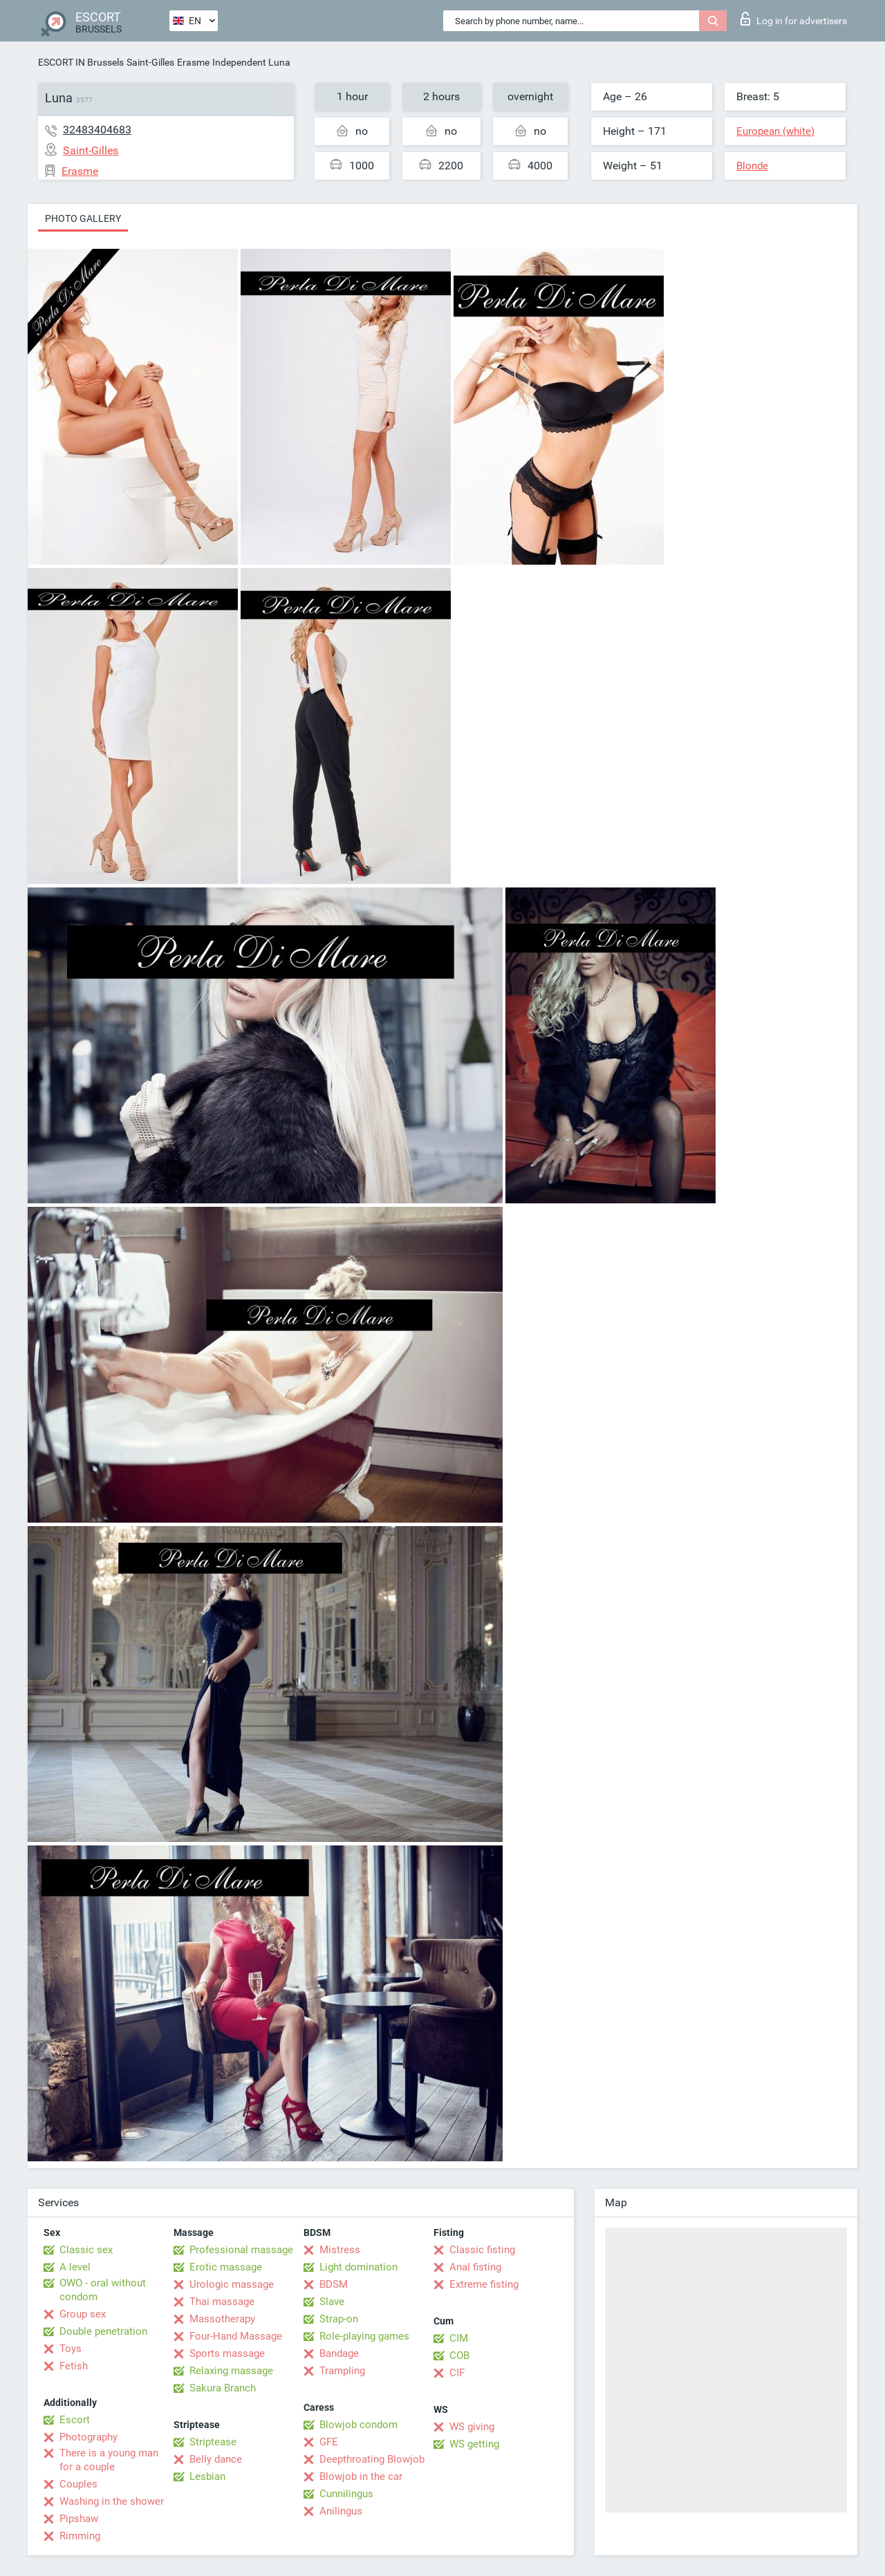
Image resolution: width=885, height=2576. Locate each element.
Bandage (339, 2353)
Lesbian (207, 2476)
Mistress (339, 2250)
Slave (331, 2301)
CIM (458, 2338)
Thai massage (221, 2301)
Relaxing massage (231, 2371)
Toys (70, 2348)
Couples (78, 2484)
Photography (88, 2437)
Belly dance (215, 2459)
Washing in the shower (111, 2501)
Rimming (79, 2536)
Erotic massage (225, 2267)
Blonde (752, 166)
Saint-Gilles (150, 62)
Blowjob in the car (360, 2476)
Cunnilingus (346, 2494)
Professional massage (241, 2250)
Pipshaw (78, 2518)
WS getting (474, 2444)
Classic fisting (482, 2250)
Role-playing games (364, 2336)
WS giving (471, 2426)
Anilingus (340, 2511)
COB (459, 2355)
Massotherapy (222, 2319)
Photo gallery (83, 218)
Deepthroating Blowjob (372, 2459)
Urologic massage (231, 2284)
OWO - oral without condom (102, 2290)
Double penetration (103, 2331)
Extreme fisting (484, 2284)
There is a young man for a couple (108, 2460)
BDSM (333, 2284)
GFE (328, 2442)
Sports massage (227, 2353)
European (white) (775, 131)
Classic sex (86, 2250)
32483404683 (97, 129)
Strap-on (338, 2319)
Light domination (358, 2267)
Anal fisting (475, 2267)
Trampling (342, 2371)
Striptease (212, 2442)
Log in (793, 18)
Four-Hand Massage (235, 2336)
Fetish (73, 2366)
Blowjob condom (358, 2424)
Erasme (193, 62)
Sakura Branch (222, 2388)
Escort (74, 2420)
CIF (457, 2373)
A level (75, 2267)
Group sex (82, 2314)
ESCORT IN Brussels (81, 62)
